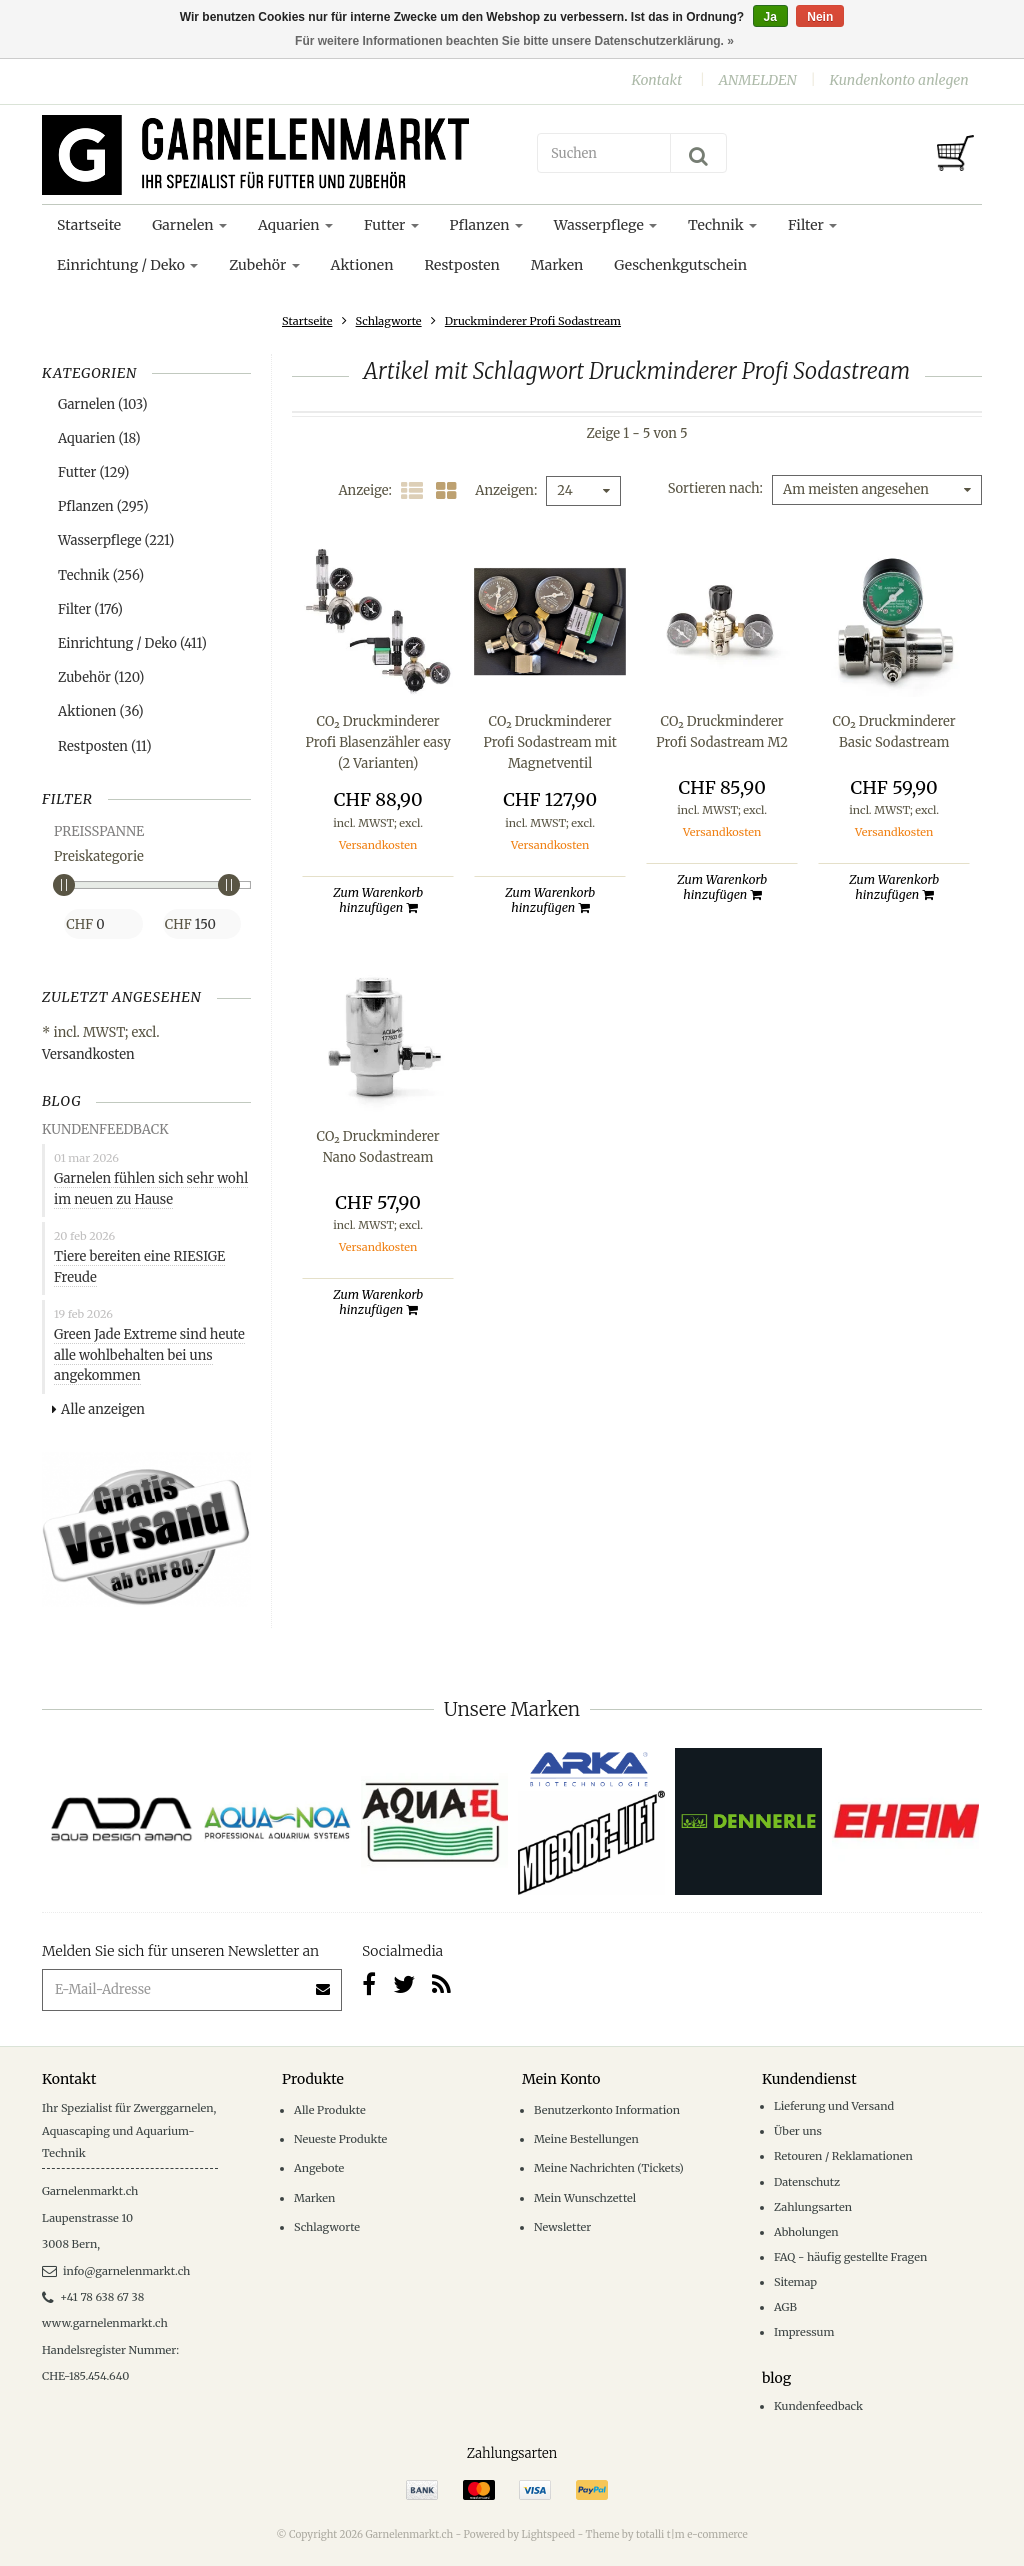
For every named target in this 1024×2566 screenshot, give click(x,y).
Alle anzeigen (98, 1409)
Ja (770, 17)
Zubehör (264, 265)
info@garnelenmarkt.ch (116, 2271)
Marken (557, 265)
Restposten (461, 265)
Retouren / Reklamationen (843, 2156)
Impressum (804, 2332)
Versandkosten (88, 1054)
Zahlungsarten (813, 2207)
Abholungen (806, 2232)
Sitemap (795, 2282)
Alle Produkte (330, 2110)
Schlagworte (389, 321)
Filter (812, 225)
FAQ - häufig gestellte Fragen (850, 2257)
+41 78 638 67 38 (93, 2297)
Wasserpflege (605, 225)
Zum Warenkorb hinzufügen (378, 900)
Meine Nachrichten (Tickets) (609, 2168)
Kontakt (656, 80)
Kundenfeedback (818, 2406)
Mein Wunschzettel (585, 2198)
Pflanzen (486, 225)
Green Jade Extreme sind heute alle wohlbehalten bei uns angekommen (149, 1355)
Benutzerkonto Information (607, 2110)
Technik (722, 225)
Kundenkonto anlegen (898, 80)
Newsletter (562, 2227)
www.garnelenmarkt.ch (105, 2323)
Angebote (319, 2168)
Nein (820, 17)
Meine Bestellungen (586, 2139)
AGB (785, 2307)
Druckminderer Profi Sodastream (533, 321)
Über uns (798, 2131)
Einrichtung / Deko (127, 265)
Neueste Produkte (340, 2139)
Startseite (89, 225)
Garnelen (189, 225)
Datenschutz (807, 2182)
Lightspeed (548, 2534)
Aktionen (362, 265)
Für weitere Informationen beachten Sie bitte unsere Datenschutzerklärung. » (514, 41)
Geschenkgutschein (680, 265)
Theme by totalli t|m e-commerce (667, 2534)
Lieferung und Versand (834, 2106)
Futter (391, 225)
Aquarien (295, 225)
